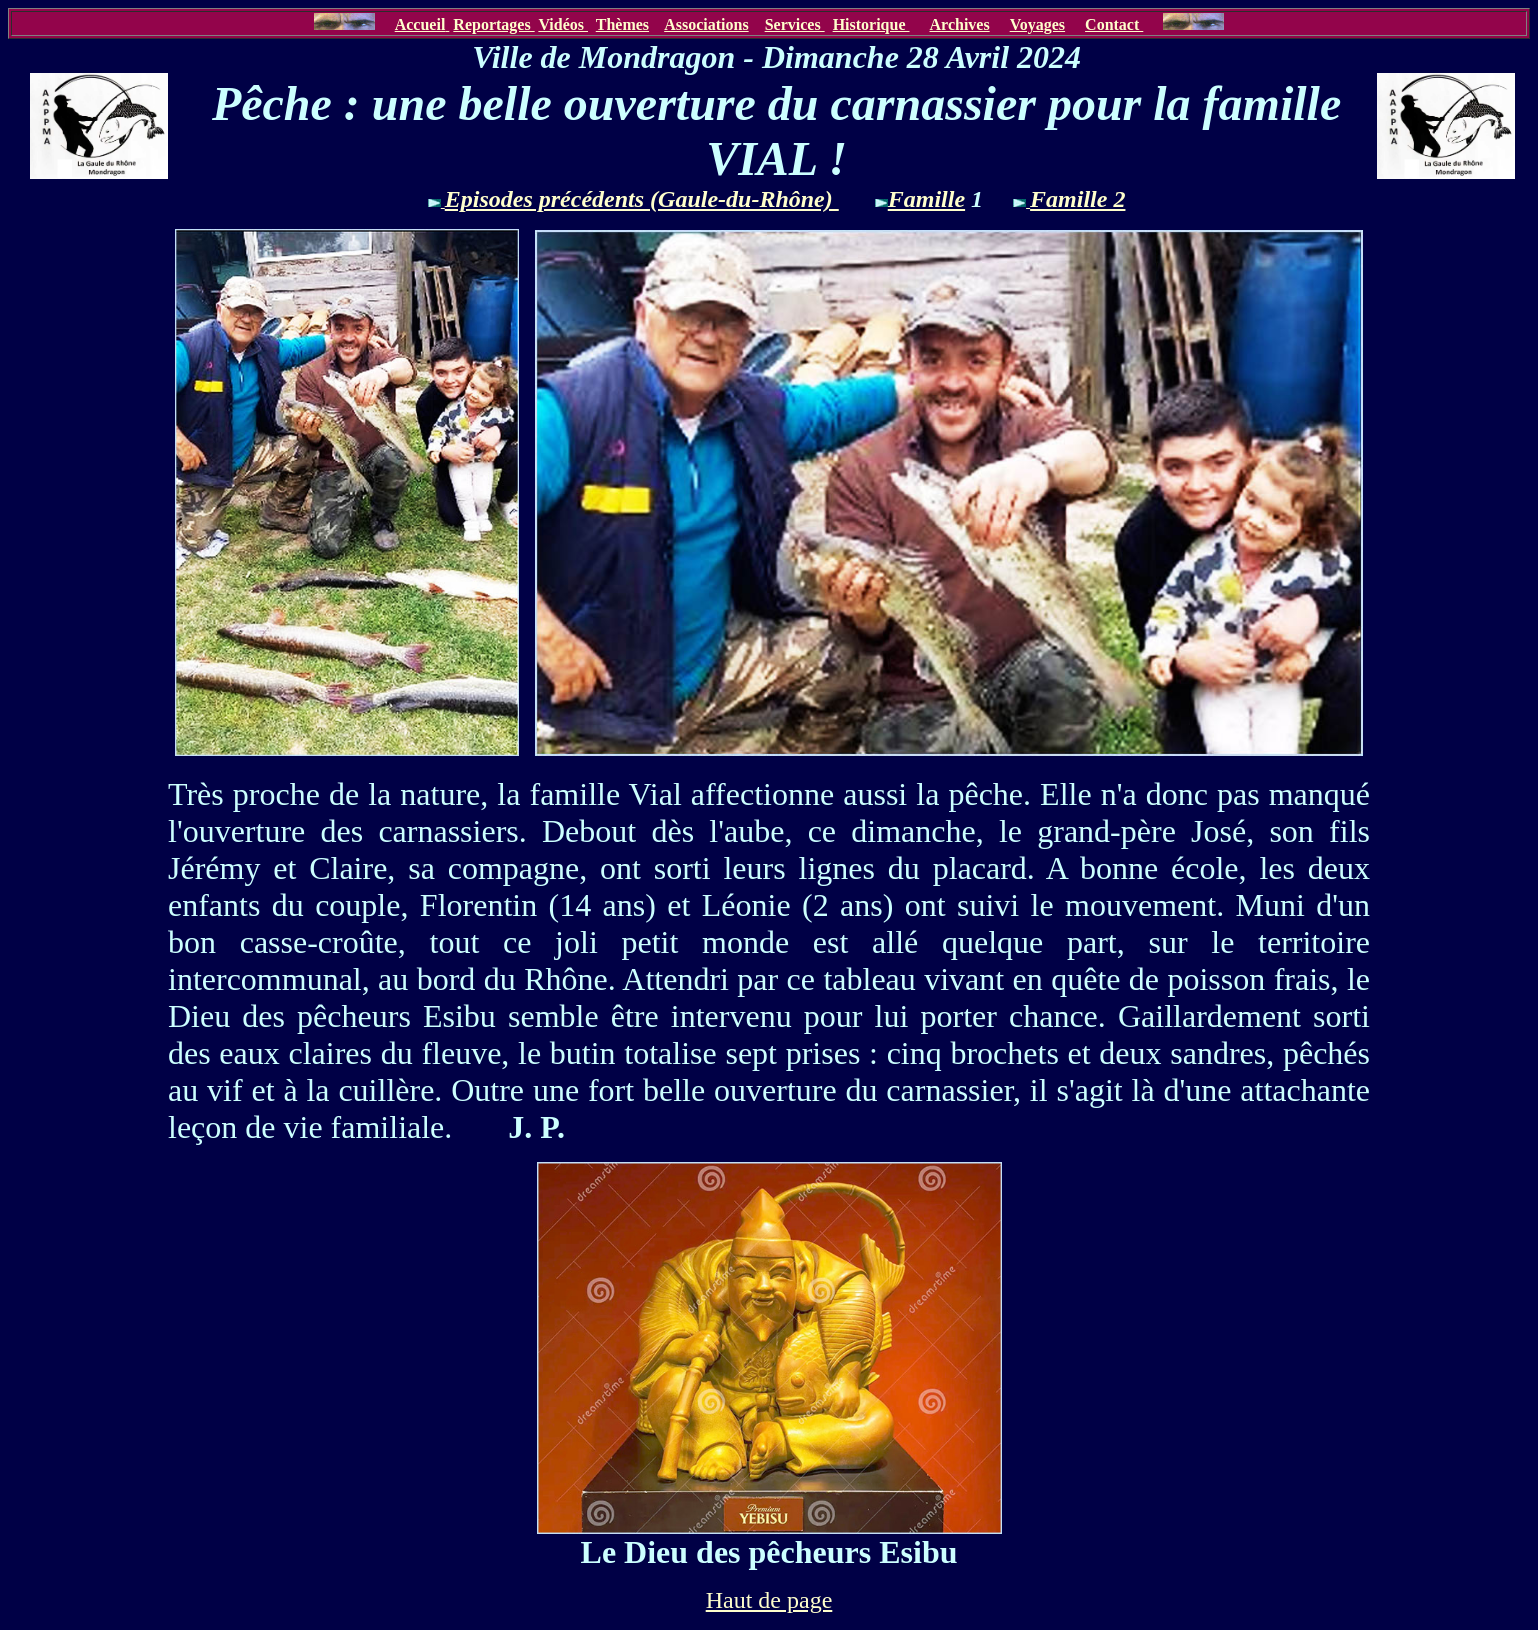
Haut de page (769, 1600)
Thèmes (622, 24)
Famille (926, 199)
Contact (1114, 24)
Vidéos (563, 24)
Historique (871, 24)
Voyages (1037, 24)
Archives (960, 24)
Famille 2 (1077, 199)
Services (795, 24)
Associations (706, 24)
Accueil (420, 24)
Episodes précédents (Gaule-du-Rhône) (642, 199)
